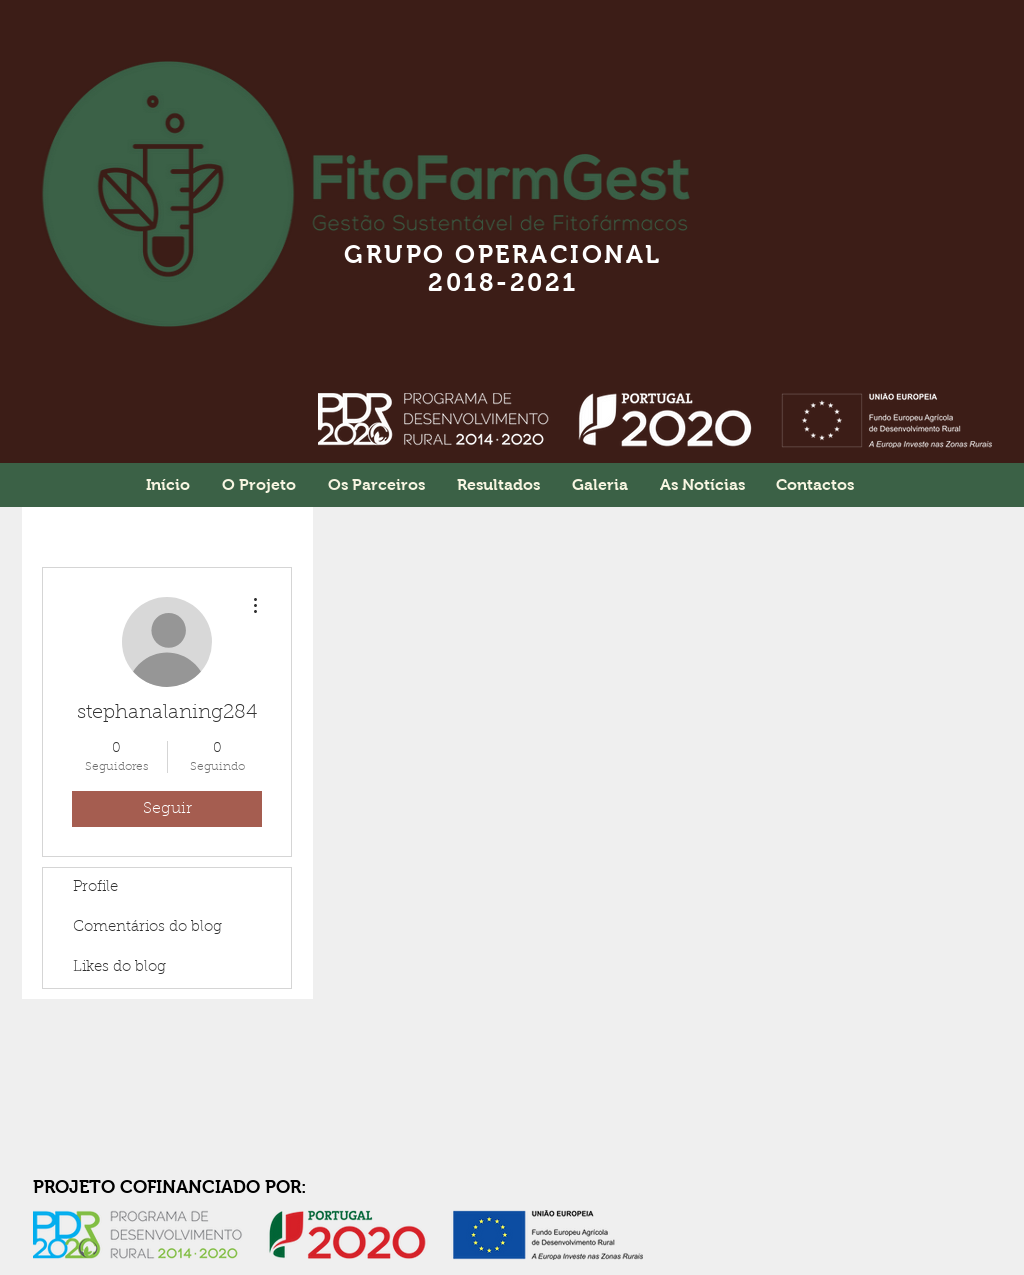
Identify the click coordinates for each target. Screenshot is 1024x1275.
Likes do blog (119, 967)
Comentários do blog (147, 927)
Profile (95, 887)
